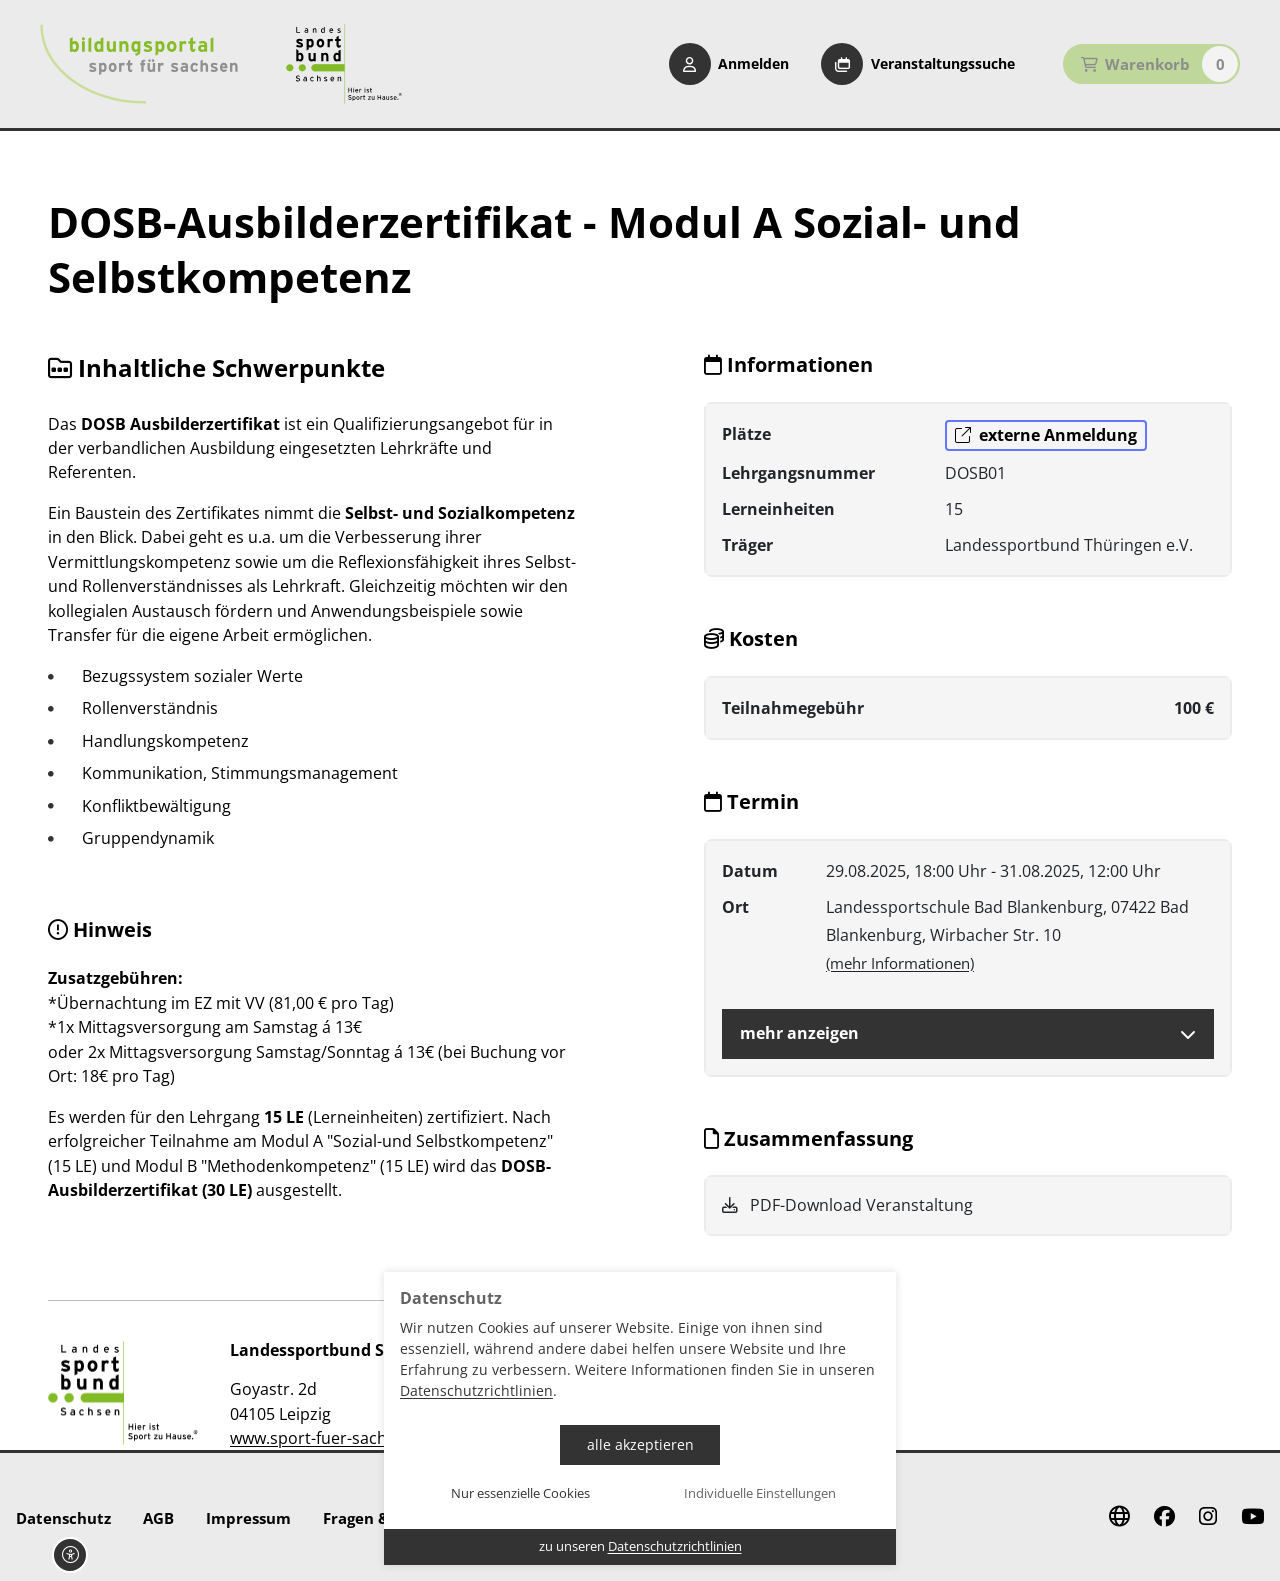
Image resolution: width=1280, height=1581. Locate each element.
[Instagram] (1208, 1517)
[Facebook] (1164, 1517)
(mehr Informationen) (900, 963)
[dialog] (640, 1418)
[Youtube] (1252, 1517)
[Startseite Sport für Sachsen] (344, 64)
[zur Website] (123, 1393)
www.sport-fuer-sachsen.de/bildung (365, 1438)
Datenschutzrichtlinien (476, 1390)
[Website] (1119, 1517)
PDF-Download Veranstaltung (847, 1205)
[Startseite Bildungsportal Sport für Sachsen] (139, 64)
